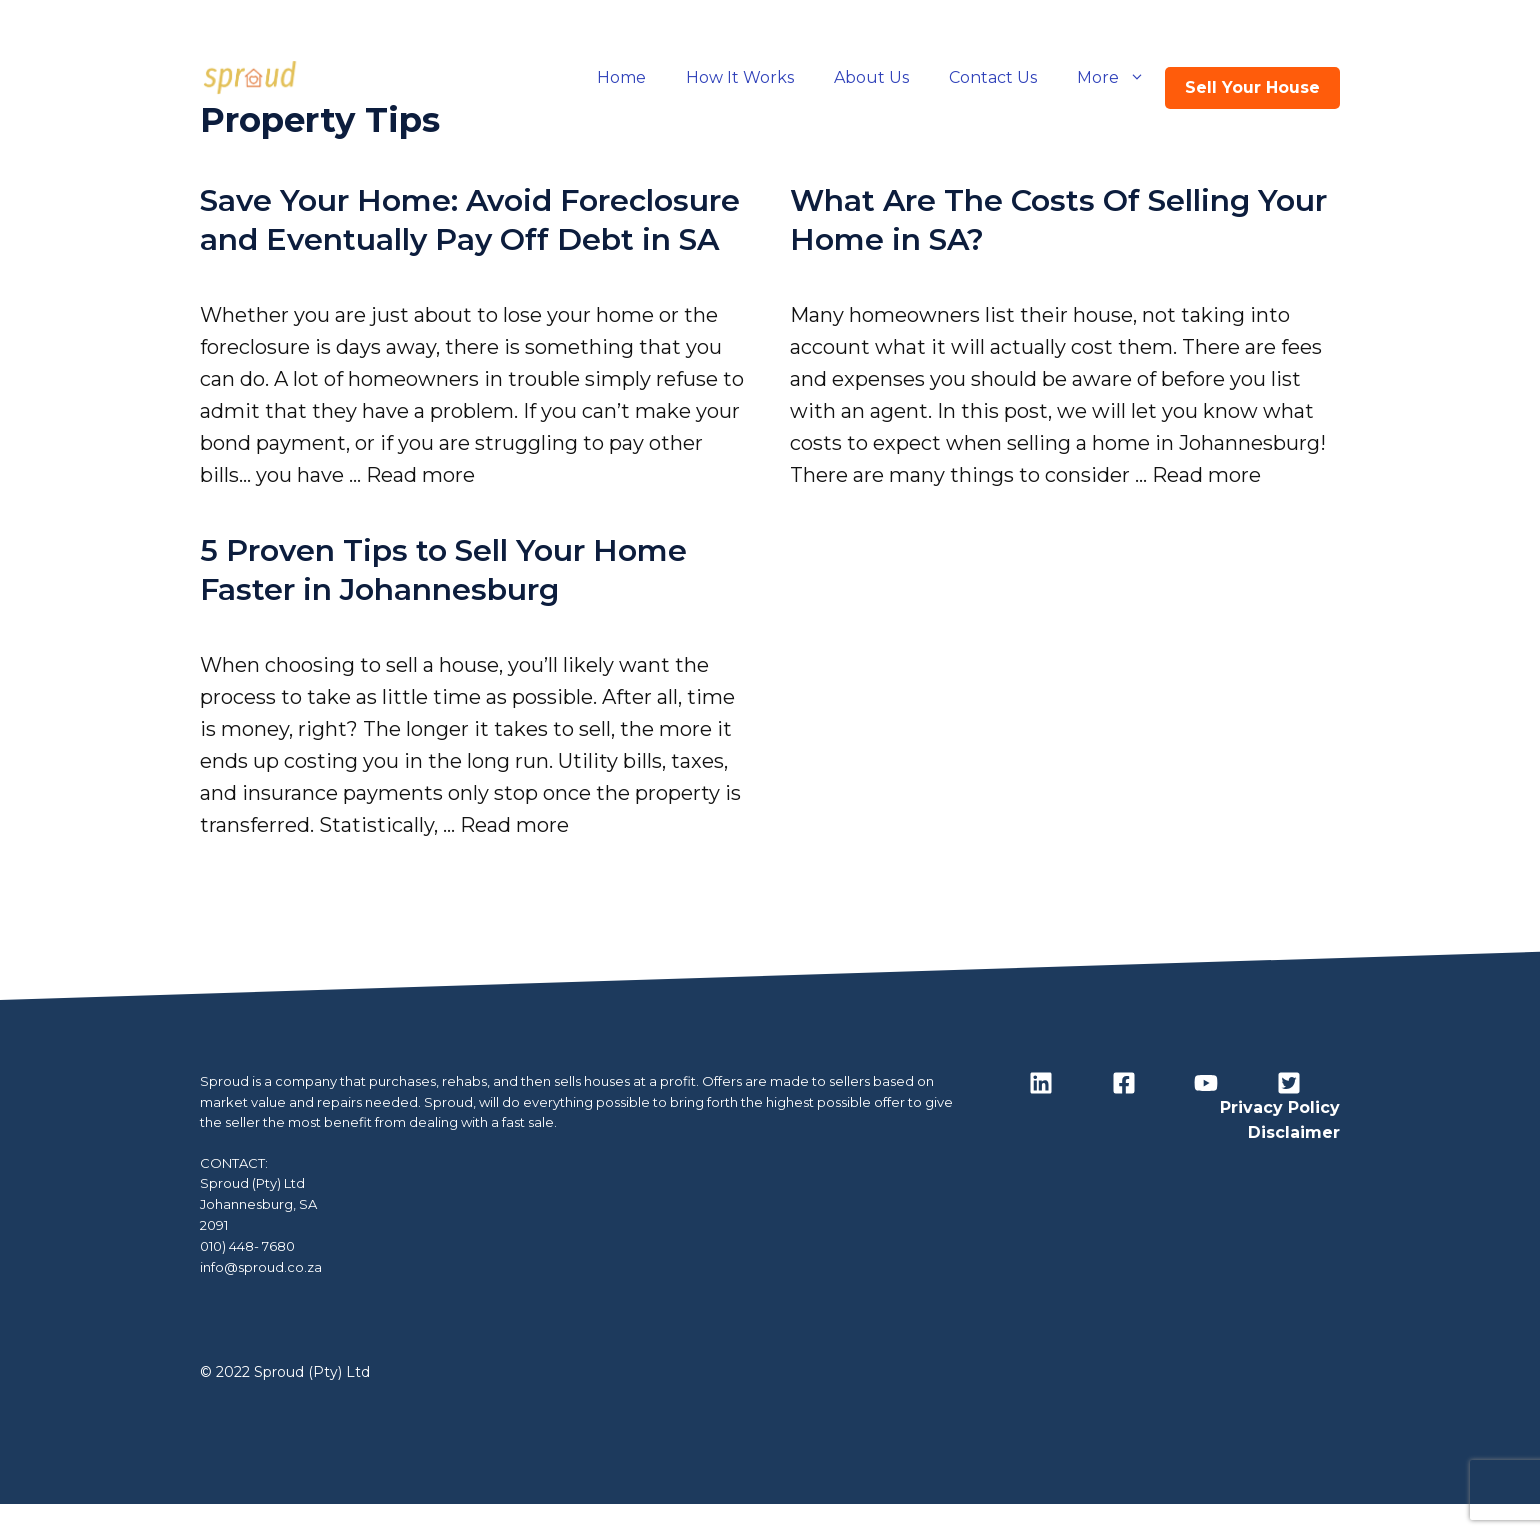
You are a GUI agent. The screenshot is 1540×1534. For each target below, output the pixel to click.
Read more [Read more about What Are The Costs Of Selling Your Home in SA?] (1206, 475)
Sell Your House (1252, 87)
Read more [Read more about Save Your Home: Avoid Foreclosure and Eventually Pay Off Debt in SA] (420, 475)
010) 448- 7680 (247, 1246)
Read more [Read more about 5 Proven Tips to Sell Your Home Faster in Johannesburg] (514, 825)
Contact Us (993, 77)
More (1121, 78)
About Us (871, 77)
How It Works (740, 77)
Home (621, 77)
